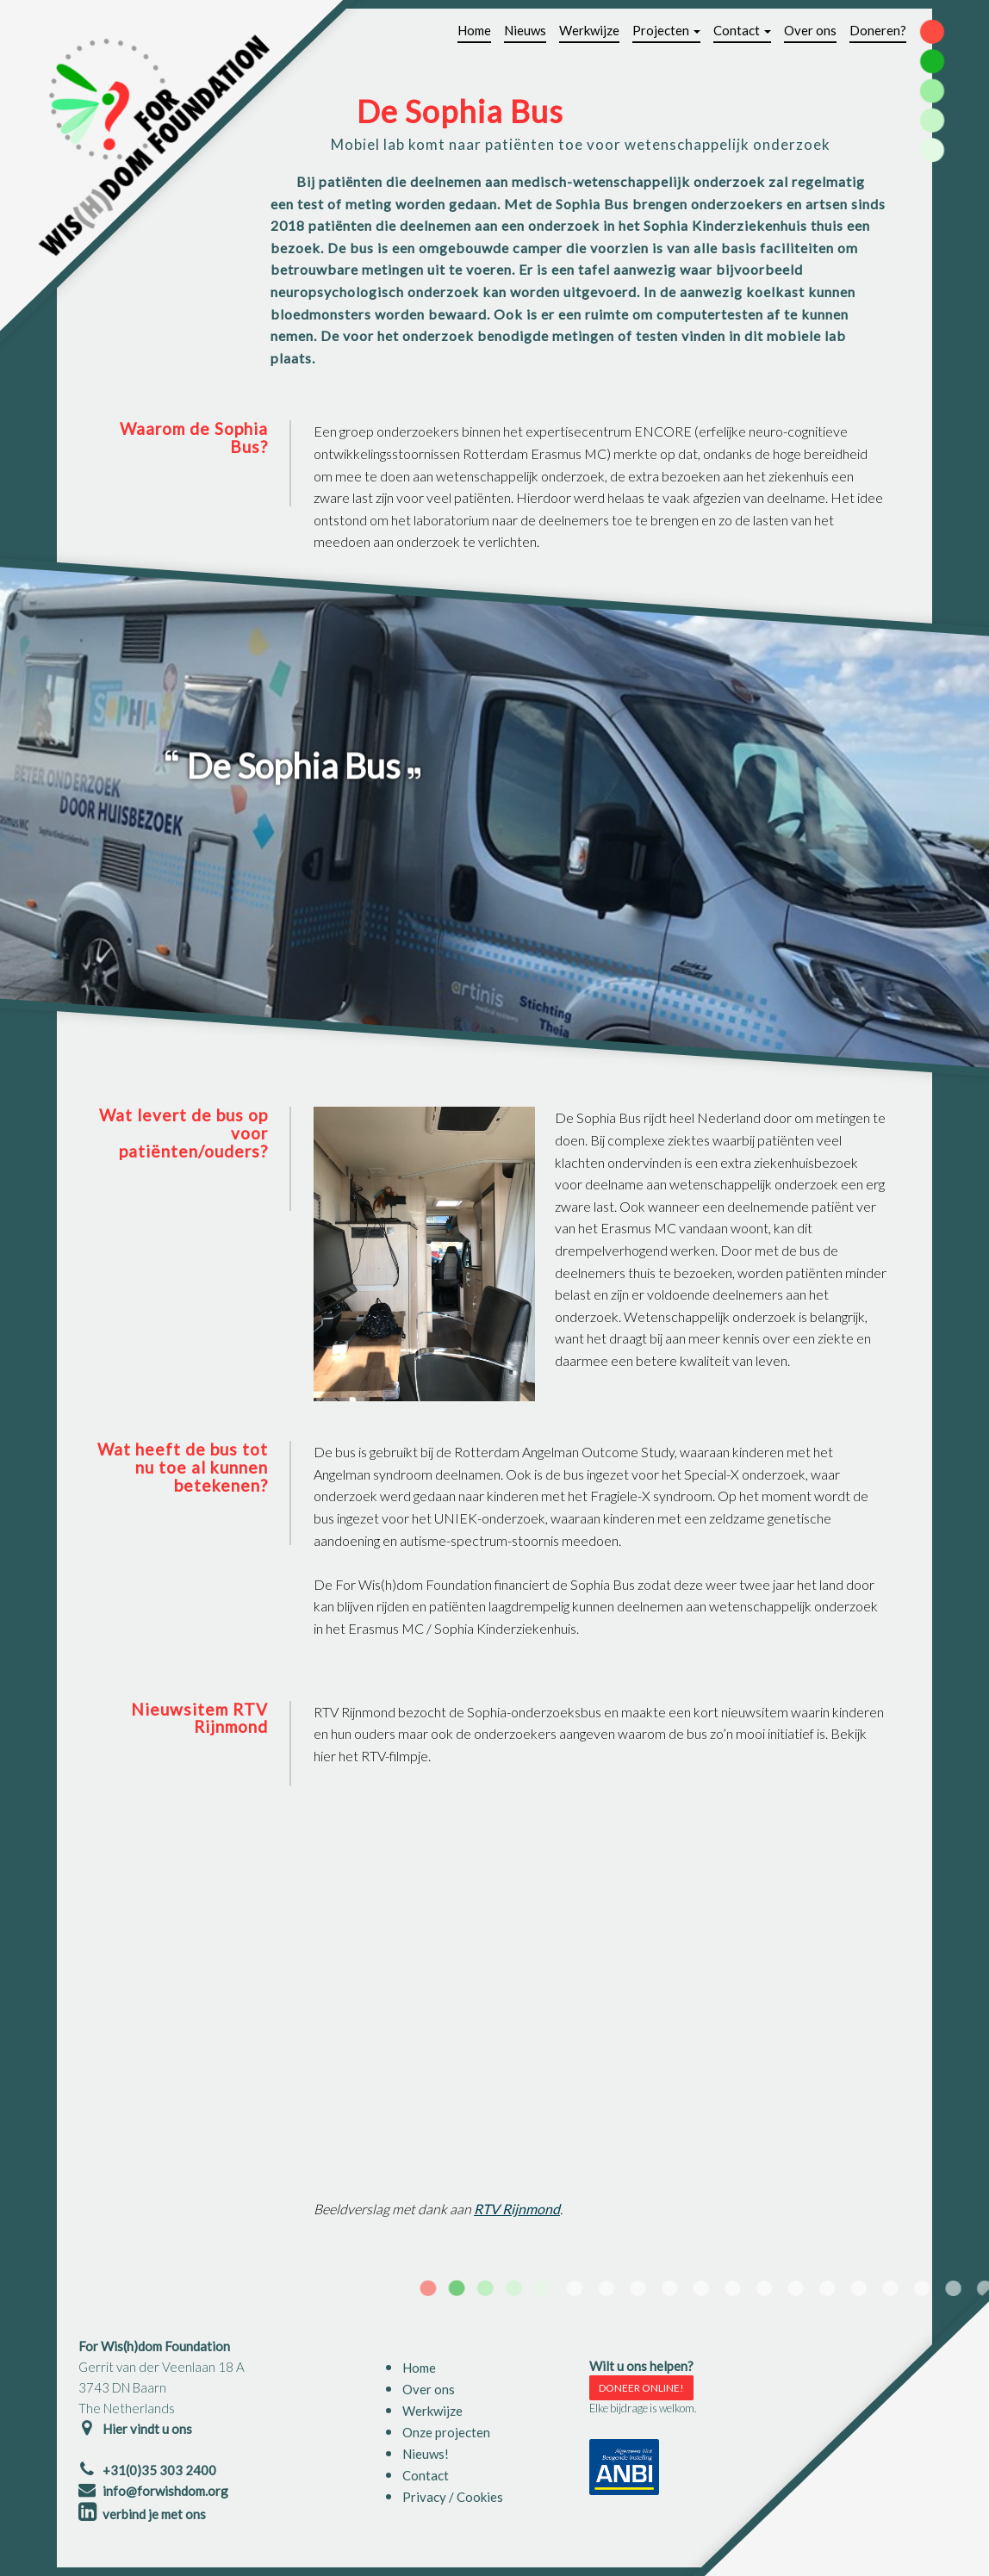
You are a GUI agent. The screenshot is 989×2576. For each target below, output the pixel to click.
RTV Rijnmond (517, 2208)
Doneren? (877, 30)
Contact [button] (742, 30)
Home (474, 30)
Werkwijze (589, 30)
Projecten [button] (666, 30)
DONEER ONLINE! (641, 2387)
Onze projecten (446, 2432)
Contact (425, 2475)
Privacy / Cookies (452, 2497)
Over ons (810, 30)
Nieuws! (425, 2453)
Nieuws (525, 30)
